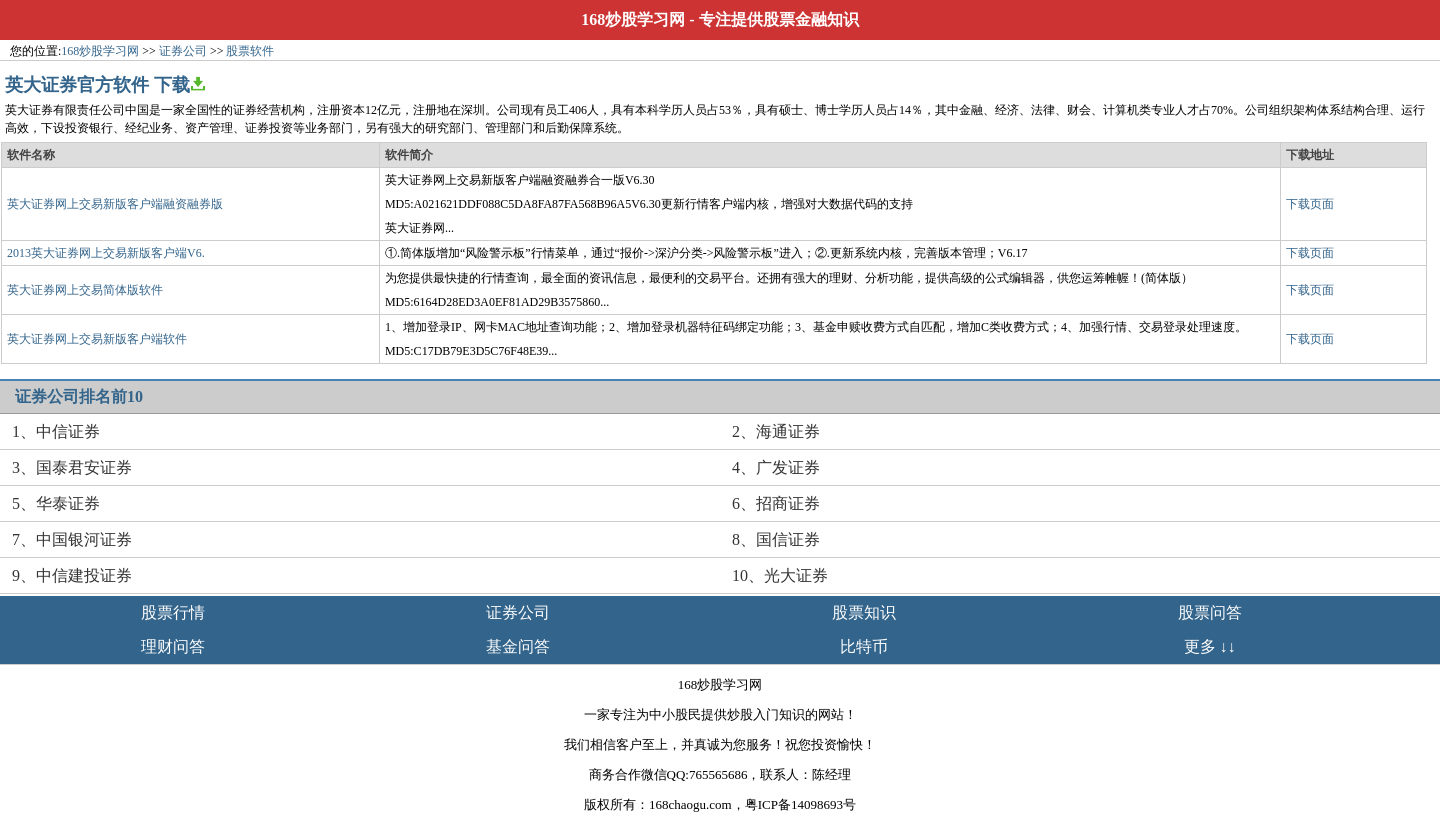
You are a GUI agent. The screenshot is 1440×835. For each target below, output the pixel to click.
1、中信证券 (56, 431)
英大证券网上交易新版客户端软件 (97, 339)
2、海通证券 (776, 431)
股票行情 (173, 612)
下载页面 (1310, 204)
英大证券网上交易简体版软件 (85, 290)
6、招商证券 (776, 503)
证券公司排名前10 (79, 396)
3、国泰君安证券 (72, 467)
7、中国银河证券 (72, 539)
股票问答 (1210, 612)
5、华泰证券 (56, 503)
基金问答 (518, 646)
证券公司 (183, 51)
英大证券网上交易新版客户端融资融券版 (115, 204)
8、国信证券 (776, 539)
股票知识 (864, 612)
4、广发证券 (776, 467)
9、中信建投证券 (72, 575)
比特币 (864, 646)
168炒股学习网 (633, 19)
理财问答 (173, 646)
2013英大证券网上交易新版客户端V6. (106, 253)
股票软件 (250, 51)
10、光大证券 (780, 575)
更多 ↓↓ (1210, 646)
